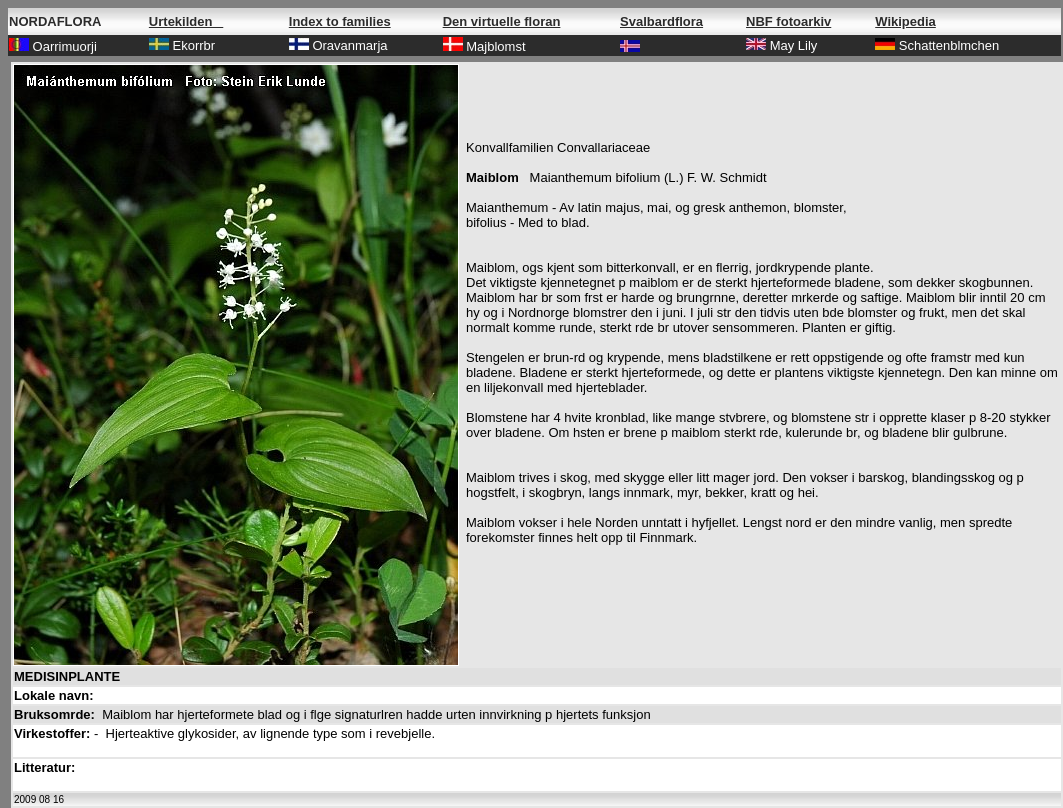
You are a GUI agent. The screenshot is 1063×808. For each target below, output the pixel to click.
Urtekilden (186, 21)
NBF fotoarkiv (788, 21)
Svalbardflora (661, 21)
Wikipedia (905, 21)
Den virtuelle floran (502, 21)
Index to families (340, 21)
